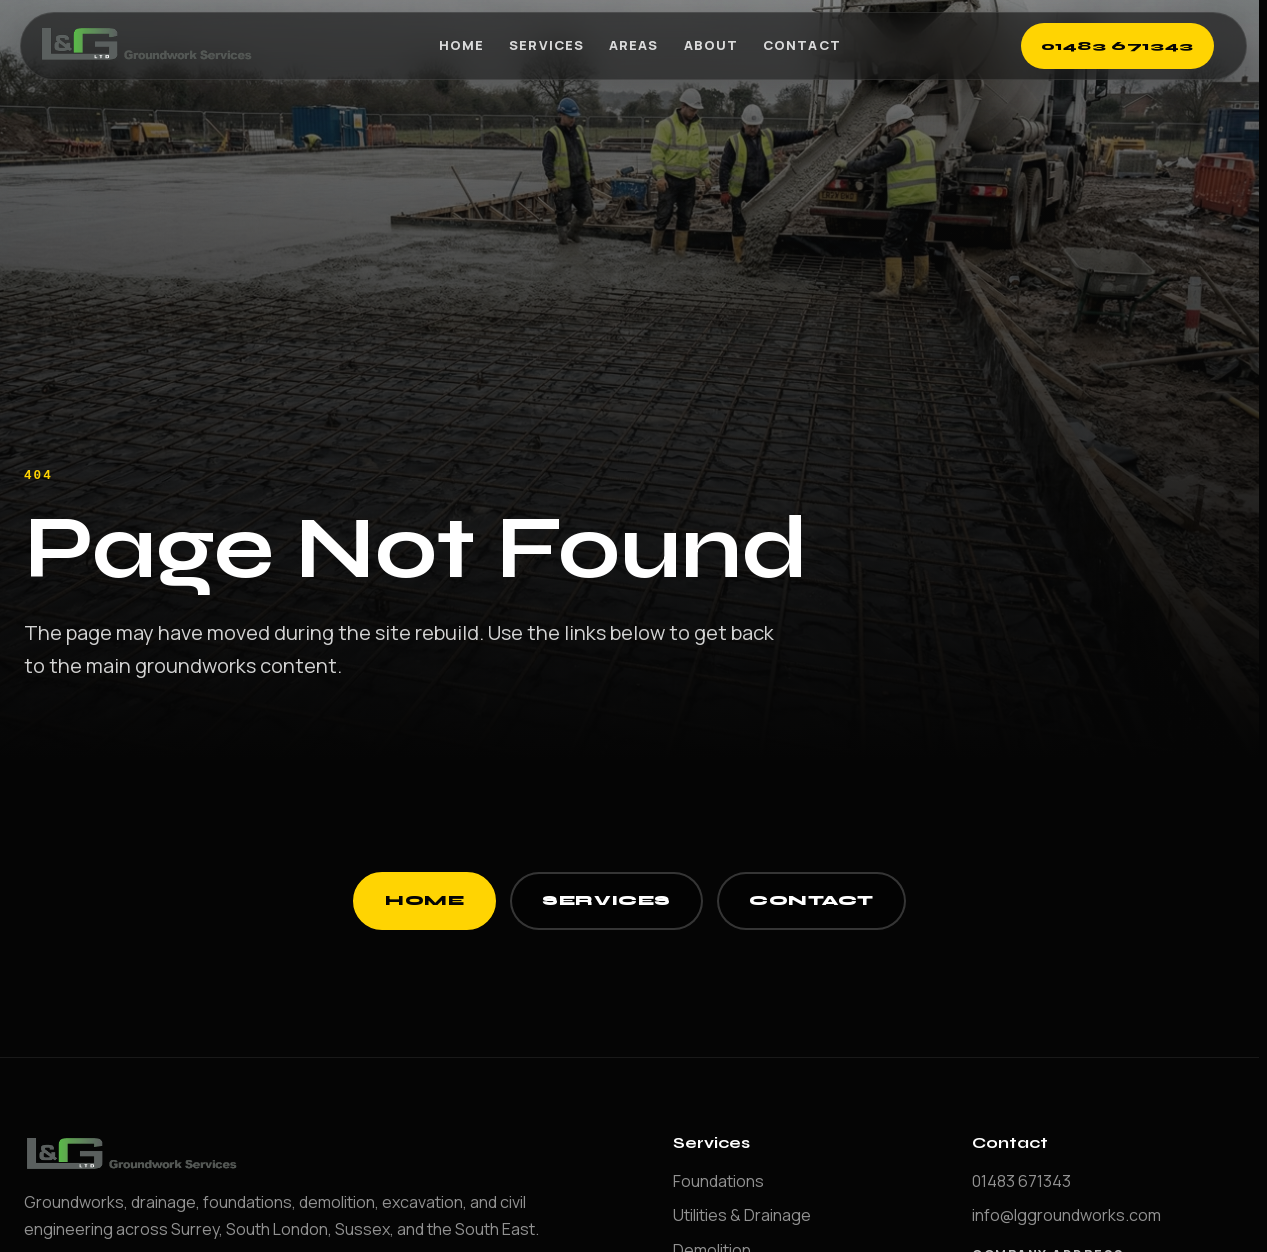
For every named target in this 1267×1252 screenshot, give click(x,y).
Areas (633, 45)
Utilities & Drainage (742, 1215)
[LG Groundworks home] (149, 46)
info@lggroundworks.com (1066, 1215)
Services (546, 45)
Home (461, 45)
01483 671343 (1118, 45)
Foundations (718, 1181)
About (711, 45)
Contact (801, 45)
